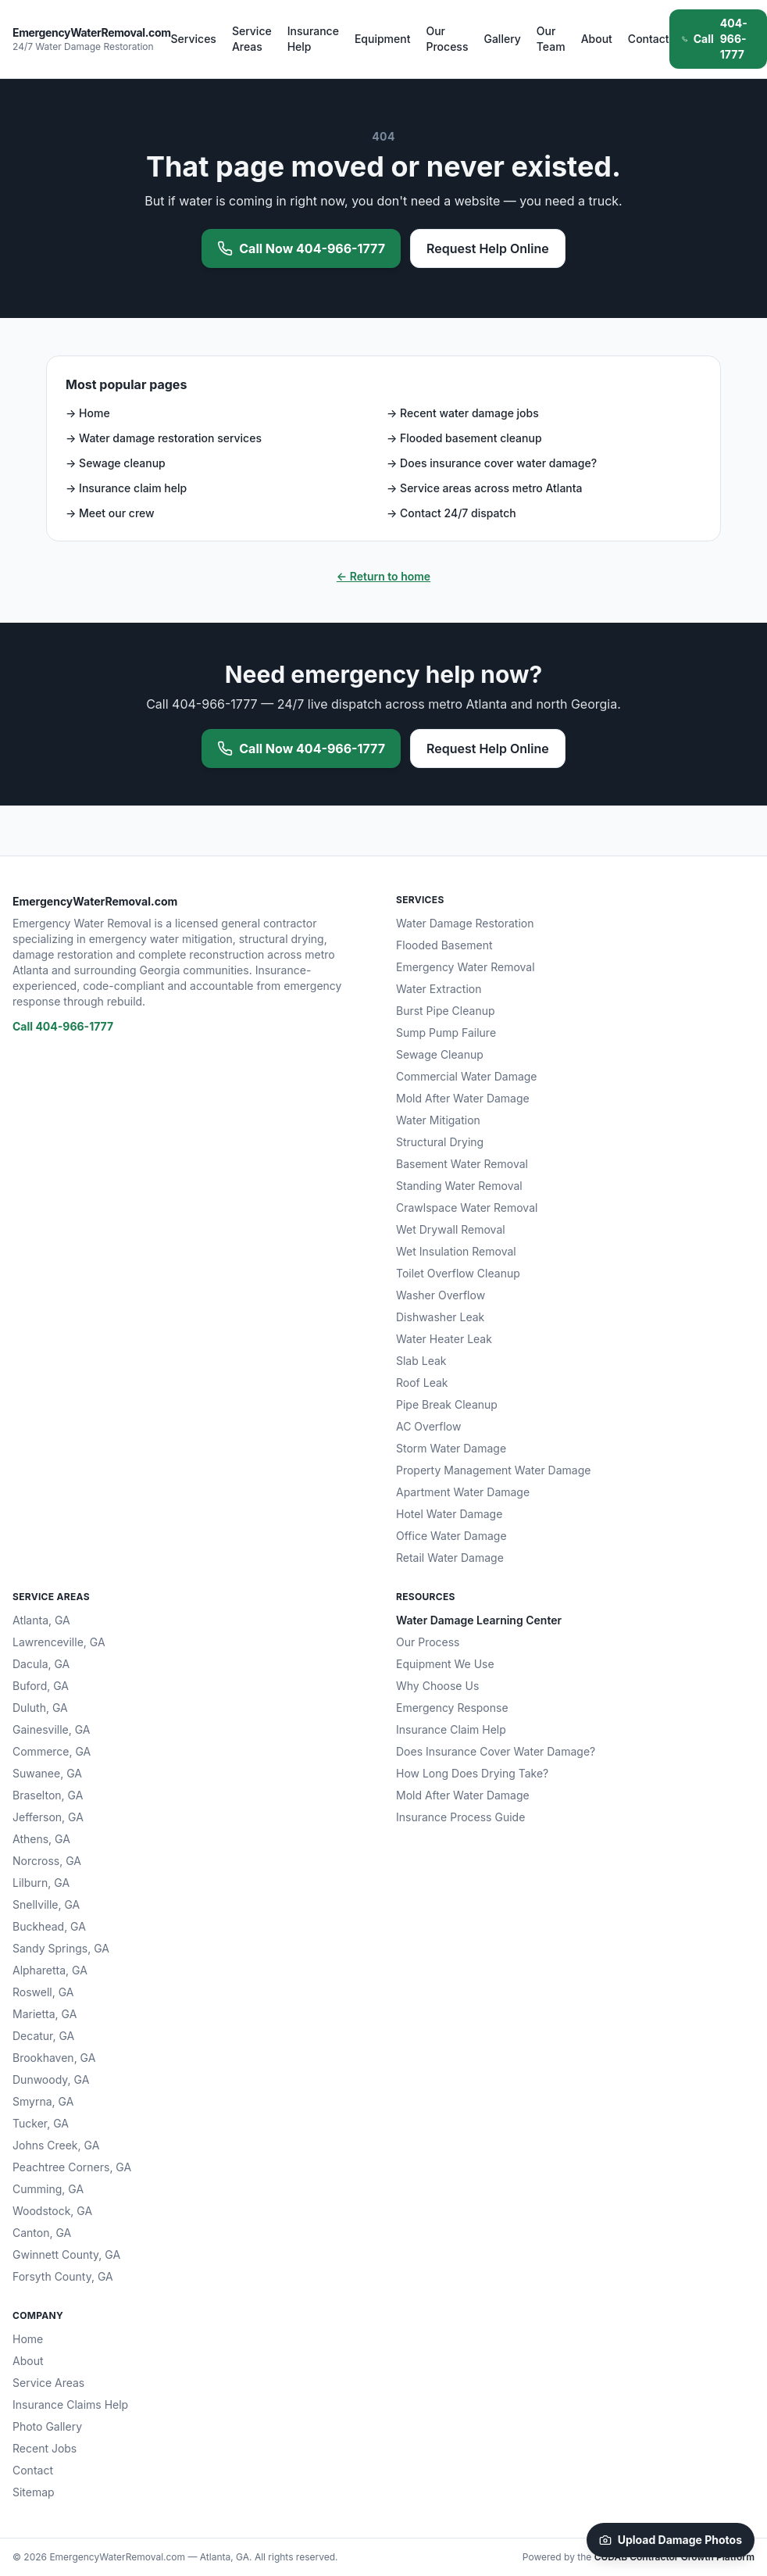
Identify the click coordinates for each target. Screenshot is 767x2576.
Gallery (501, 38)
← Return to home (383, 576)
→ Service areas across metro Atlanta (485, 488)
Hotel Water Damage (449, 1513)
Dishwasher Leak (440, 1317)
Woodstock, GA (52, 2210)
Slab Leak (421, 1360)
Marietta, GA (44, 2013)
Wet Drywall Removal (450, 1229)
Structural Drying (439, 1142)
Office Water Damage (451, 1535)
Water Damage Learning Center (479, 1620)
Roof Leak (422, 1382)
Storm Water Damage (451, 1448)
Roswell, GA (43, 1992)
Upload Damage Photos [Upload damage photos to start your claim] (670, 2539)
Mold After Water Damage (463, 1098)
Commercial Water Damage (466, 1076)
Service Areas (252, 38)
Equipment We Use (445, 1663)
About (596, 38)
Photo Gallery (47, 2426)
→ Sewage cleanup (116, 463)
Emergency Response (452, 1707)
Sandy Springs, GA (60, 1948)
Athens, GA (41, 1838)
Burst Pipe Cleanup (445, 1010)
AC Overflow (428, 1426)
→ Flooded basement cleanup (464, 438)
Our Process (447, 38)
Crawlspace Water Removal (466, 1207)
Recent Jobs (44, 2448)
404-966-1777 (714, 38)
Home (27, 2339)
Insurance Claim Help (451, 1729)
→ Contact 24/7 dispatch (451, 513)
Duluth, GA (40, 1707)
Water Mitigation (438, 1120)
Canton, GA (41, 2232)
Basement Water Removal (462, 1163)
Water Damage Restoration (465, 923)
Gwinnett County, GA (66, 2254)
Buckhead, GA (49, 1926)
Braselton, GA (47, 1795)
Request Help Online (487, 248)
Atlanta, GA (41, 1620)
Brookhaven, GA (53, 2057)
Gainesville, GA (51, 1729)
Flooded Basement (444, 945)
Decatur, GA (43, 2035)
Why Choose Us (437, 1685)
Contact (648, 38)
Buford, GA (40, 1685)
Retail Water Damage (450, 1557)
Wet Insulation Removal (456, 1251)
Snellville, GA (46, 1904)
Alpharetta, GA (49, 1970)
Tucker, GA (40, 2123)
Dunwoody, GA (50, 2079)
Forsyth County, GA (62, 2276)
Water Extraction (438, 988)
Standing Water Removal (459, 1185)
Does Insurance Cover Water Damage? (495, 1751)
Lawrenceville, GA (58, 1642)
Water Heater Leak (444, 1338)
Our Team (551, 38)
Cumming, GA (48, 2188)
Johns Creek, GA (55, 2145)
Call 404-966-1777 (62, 1026)
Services (193, 38)
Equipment (383, 38)
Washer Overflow (440, 1295)
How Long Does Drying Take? (472, 1773)
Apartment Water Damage (463, 1492)
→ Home (88, 413)
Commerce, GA (51, 1751)
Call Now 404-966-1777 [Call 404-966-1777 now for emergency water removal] (301, 248)
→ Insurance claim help (126, 488)
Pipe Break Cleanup (447, 1404)
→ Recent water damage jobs (463, 413)
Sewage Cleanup (439, 1054)
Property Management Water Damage (493, 1470)
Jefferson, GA (48, 1817)
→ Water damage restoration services (164, 438)
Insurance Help (313, 38)
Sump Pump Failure (446, 1032)
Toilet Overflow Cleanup (458, 1273)
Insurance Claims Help (70, 2404)
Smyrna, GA (42, 2101)
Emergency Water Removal (465, 967)
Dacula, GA (41, 1663)
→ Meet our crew (110, 513)
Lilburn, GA (41, 1882)
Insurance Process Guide (460, 1817)
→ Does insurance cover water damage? (492, 463)
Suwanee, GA (47, 1773)
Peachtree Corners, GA (71, 2167)
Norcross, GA (46, 1860)
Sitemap (33, 2492)
